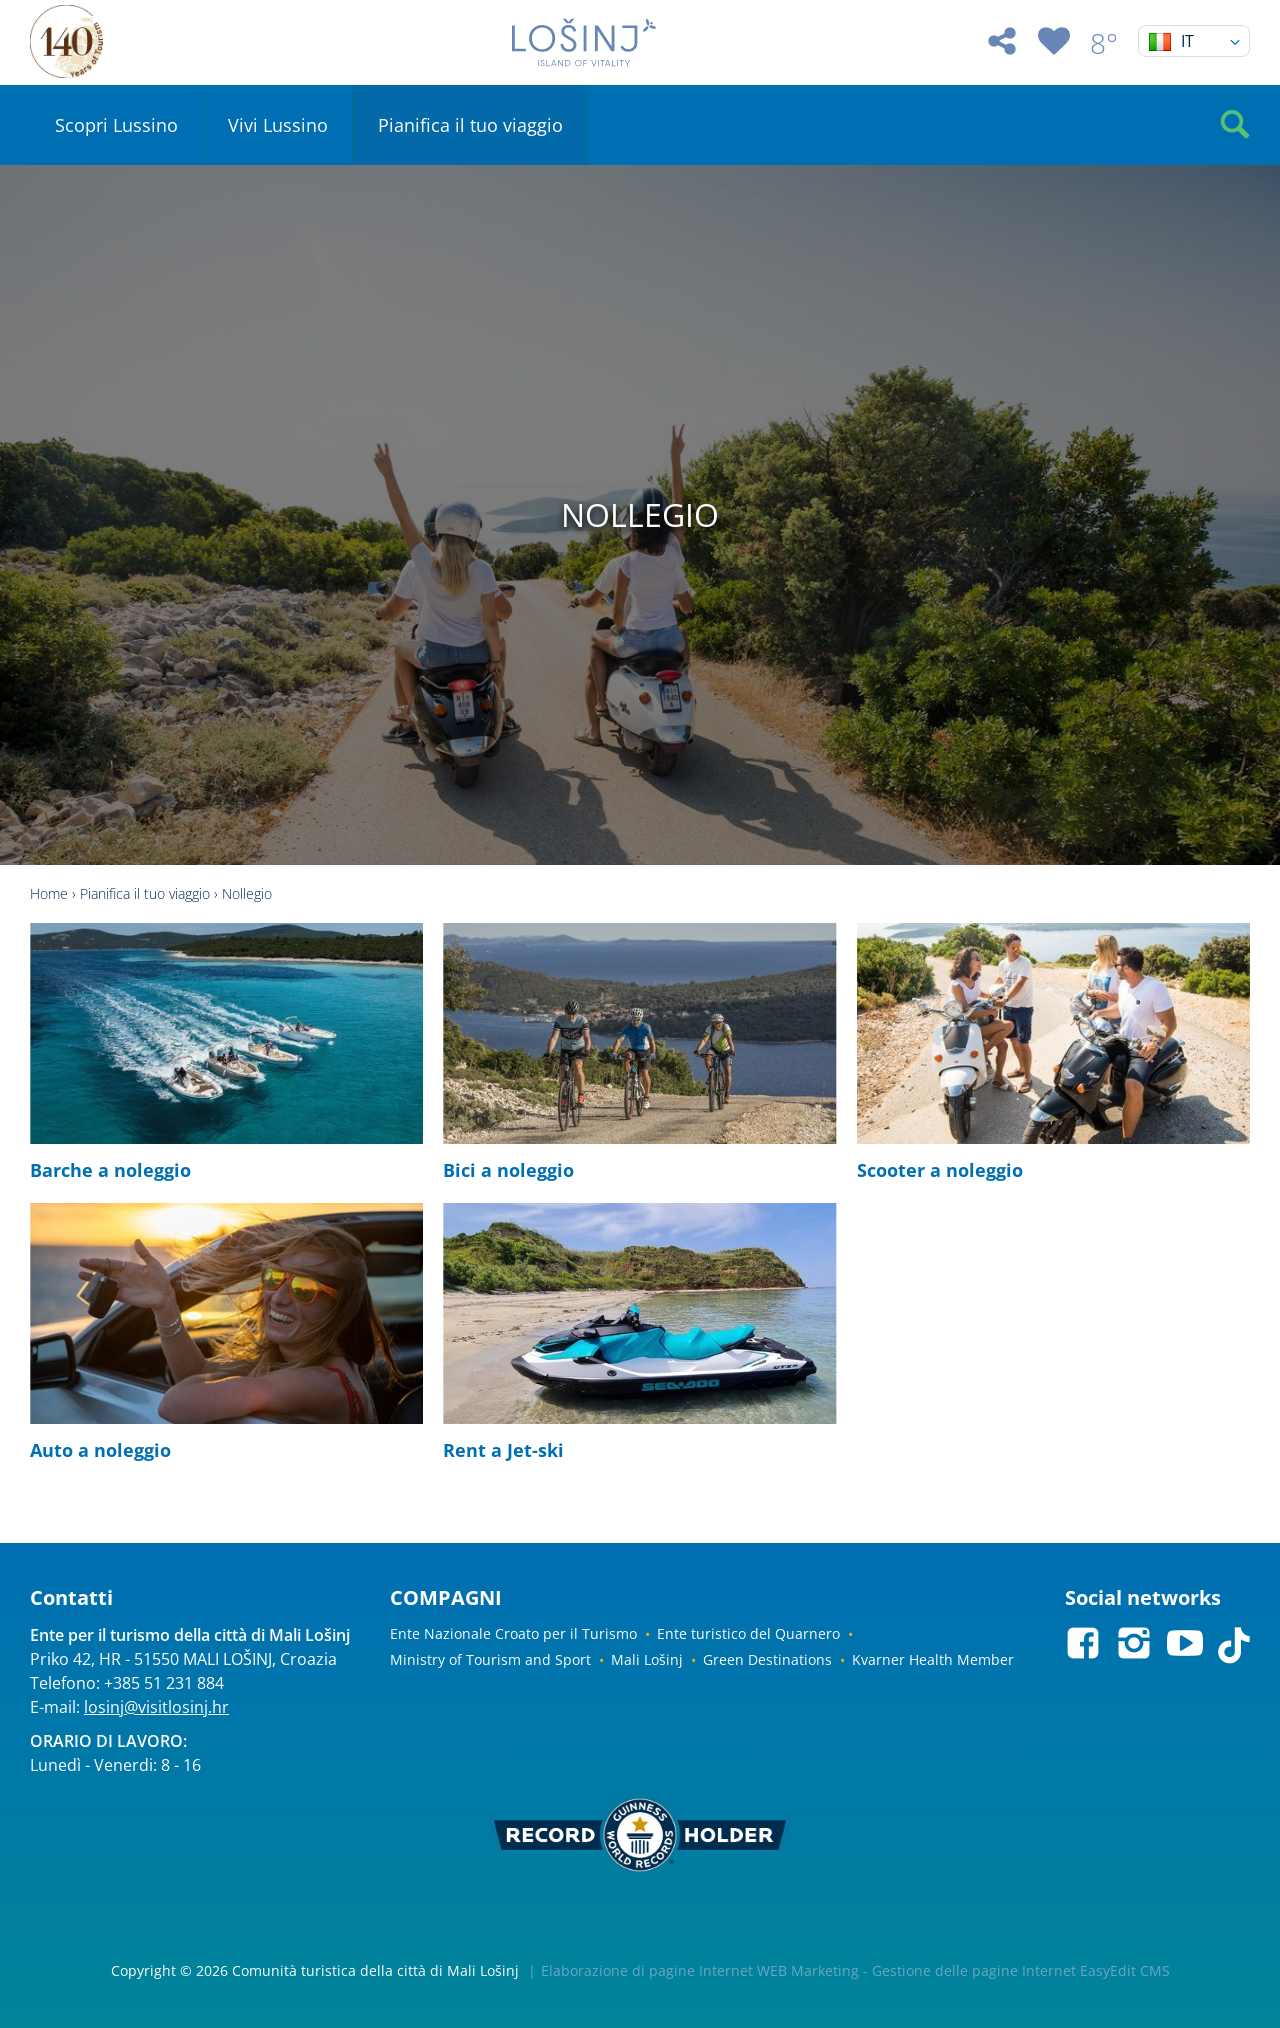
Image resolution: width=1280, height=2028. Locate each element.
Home (49, 893)
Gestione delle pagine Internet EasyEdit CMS (1021, 1970)
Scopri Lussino (116, 125)
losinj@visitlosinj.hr (156, 1707)
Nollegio (247, 893)
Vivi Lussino (278, 125)
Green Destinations (767, 1659)
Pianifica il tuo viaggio (470, 125)
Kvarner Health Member (933, 1659)
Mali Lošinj (647, 1659)
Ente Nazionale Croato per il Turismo (513, 1633)
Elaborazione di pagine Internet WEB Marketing (700, 1970)
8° (1104, 43)
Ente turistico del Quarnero (748, 1633)
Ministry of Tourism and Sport (490, 1659)
